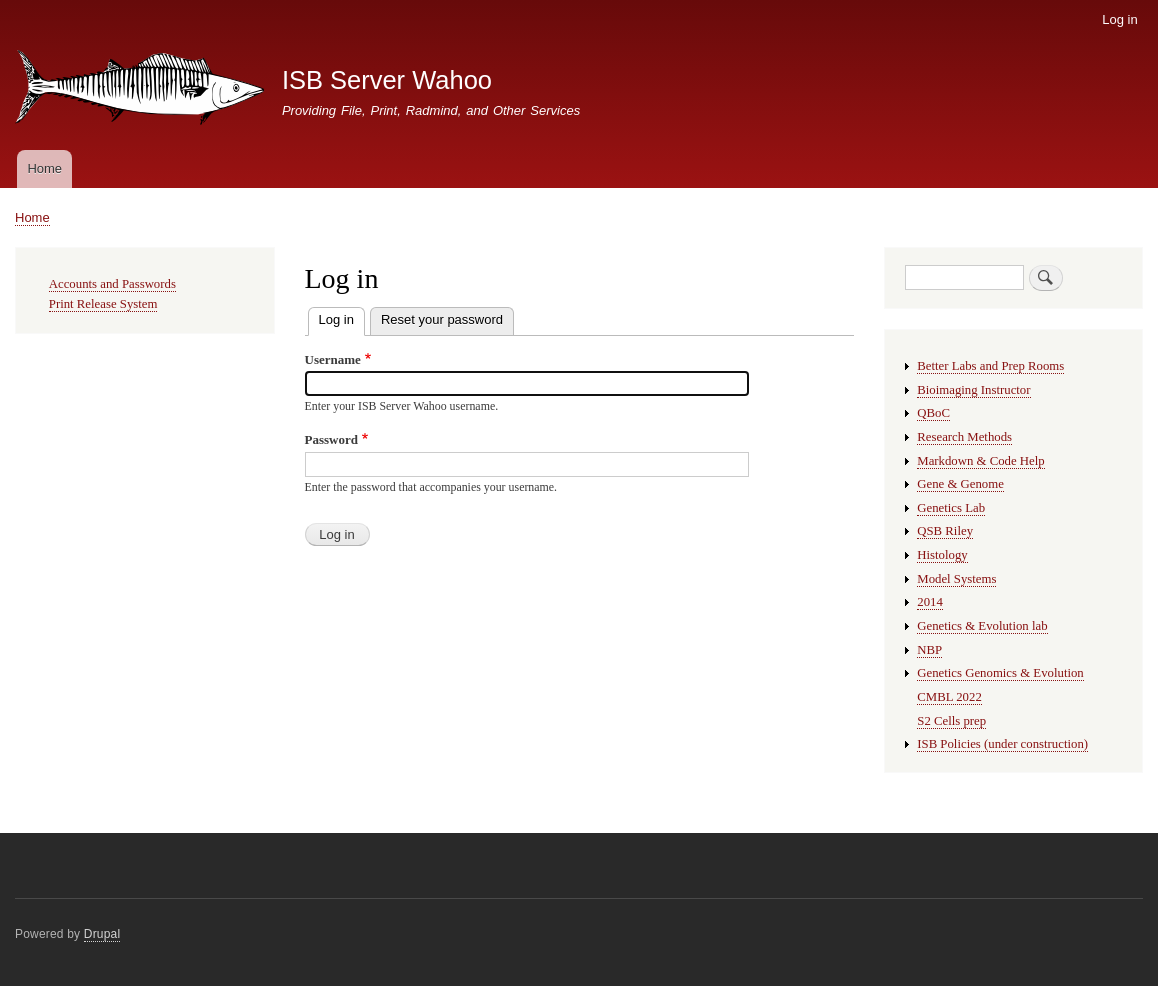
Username (333, 359)
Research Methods (964, 437)
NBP (929, 650)
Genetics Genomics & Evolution (1000, 673)
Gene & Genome (960, 484)
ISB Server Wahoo (387, 80)
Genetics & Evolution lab (982, 626)
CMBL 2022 (949, 697)
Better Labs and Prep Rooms (990, 366)
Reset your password (442, 319)
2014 (930, 602)
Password (331, 439)
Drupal (102, 934)
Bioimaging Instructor (973, 390)
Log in (1119, 19)
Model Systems (956, 579)
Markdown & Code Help (980, 461)
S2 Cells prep (951, 721)
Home (44, 168)
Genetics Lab (951, 508)
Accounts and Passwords (112, 284)
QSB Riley (945, 531)
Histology (942, 555)
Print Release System (103, 304)
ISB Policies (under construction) (1002, 744)
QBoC (933, 413)
